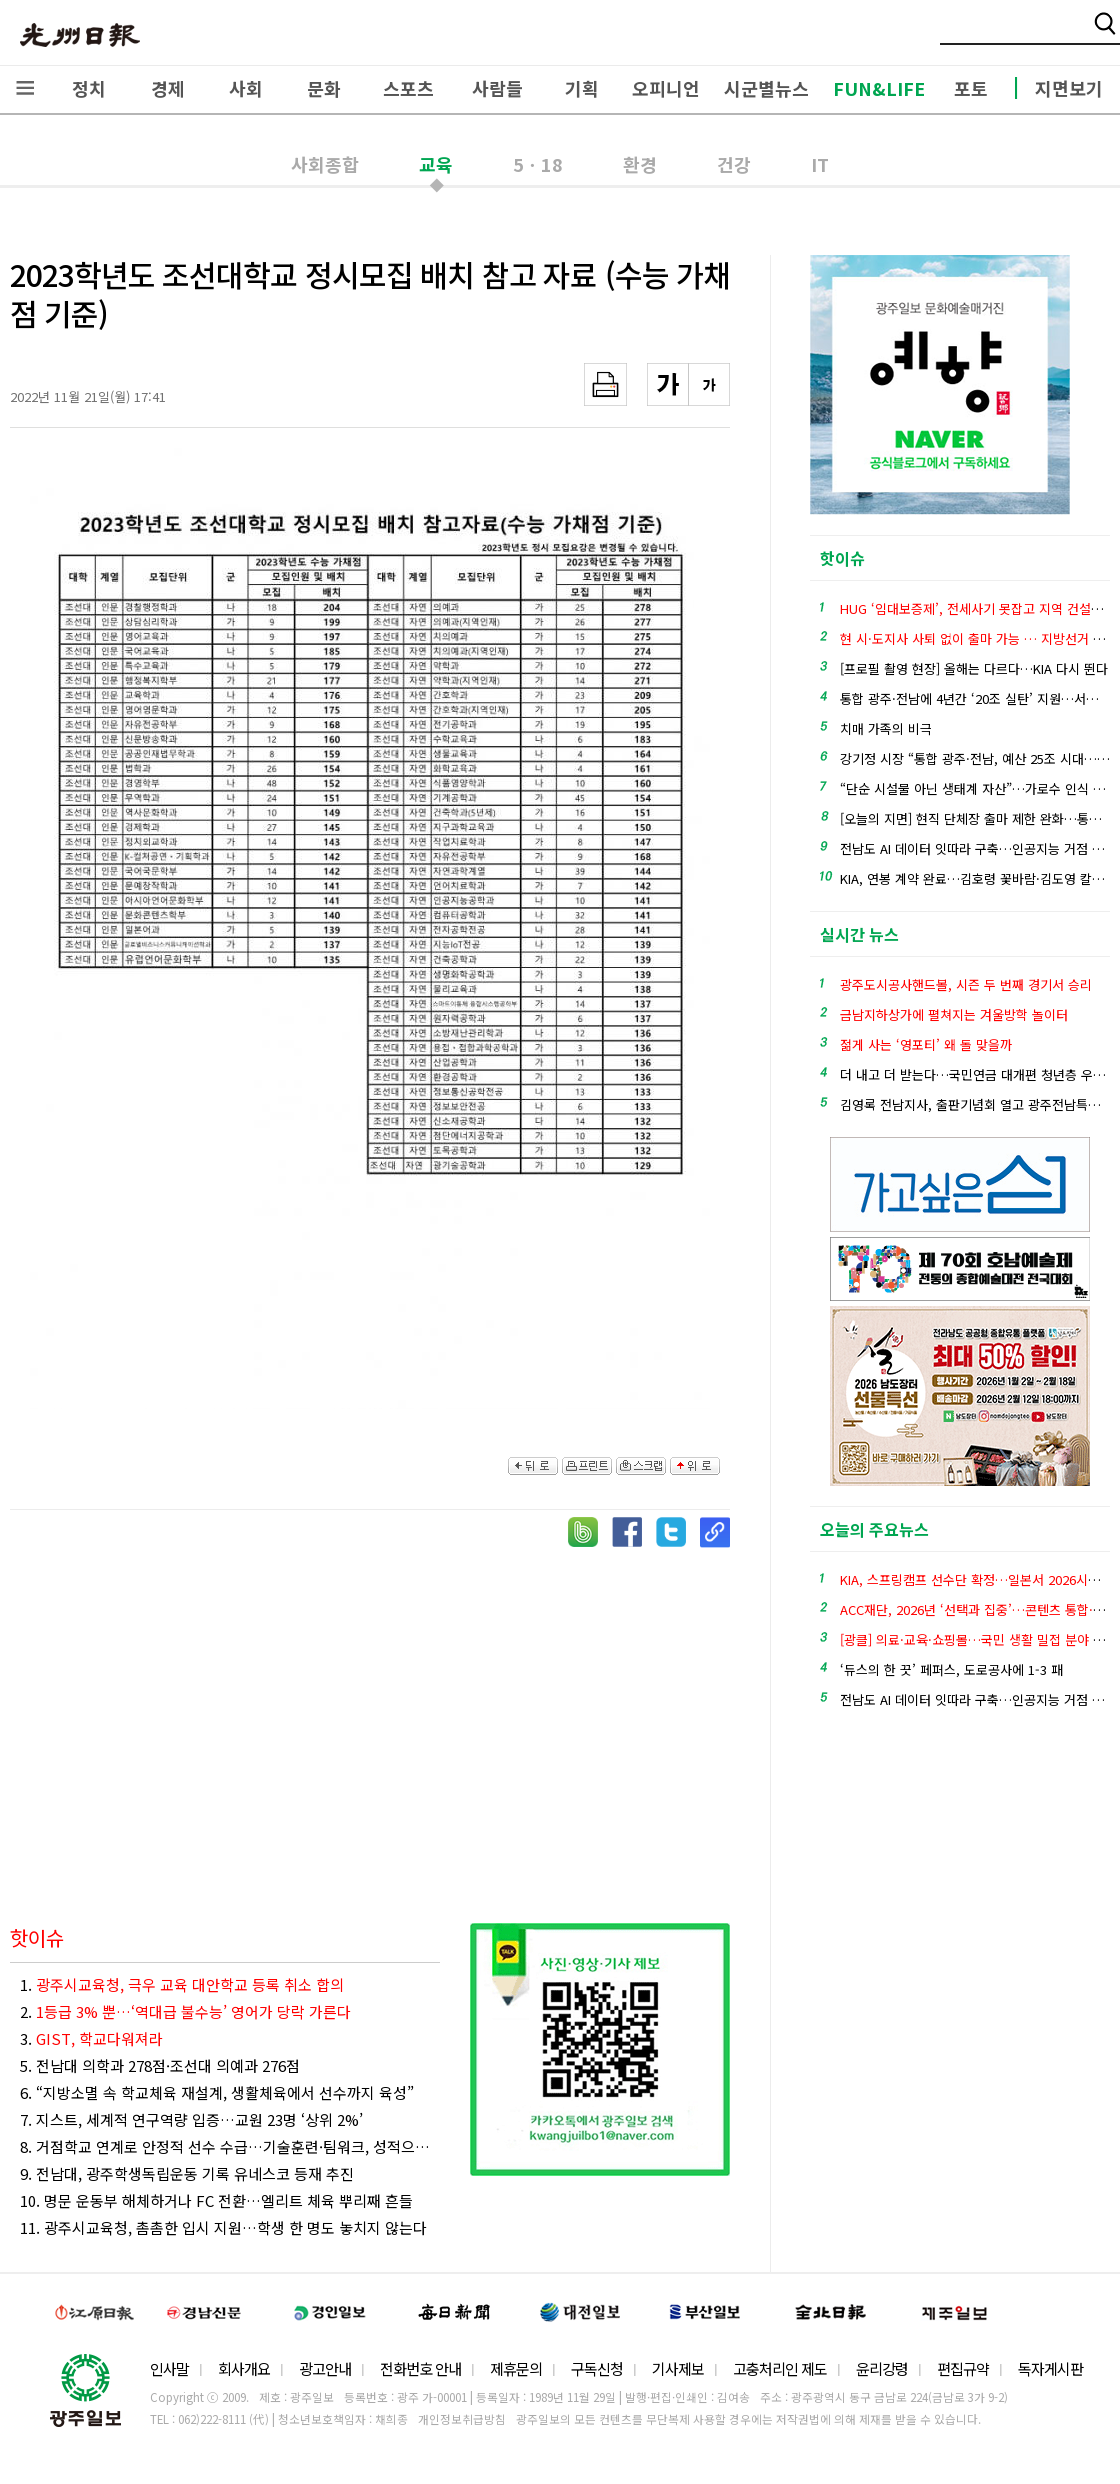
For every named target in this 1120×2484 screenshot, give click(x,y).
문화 (324, 88)
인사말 (169, 2368)
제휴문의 (516, 2368)
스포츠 (408, 88)
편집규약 (963, 2368)
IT (820, 164)
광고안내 (325, 2368)
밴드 (953, 35)
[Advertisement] (370, 1718)
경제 (168, 88)
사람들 (497, 88)
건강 (734, 164)
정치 (89, 88)
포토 (971, 88)
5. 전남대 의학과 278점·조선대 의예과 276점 (160, 2065)
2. (185, 2011)
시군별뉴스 (766, 88)
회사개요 (244, 2368)
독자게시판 (1050, 2368)
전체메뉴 (25, 88)
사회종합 (325, 164)
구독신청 (597, 2368)
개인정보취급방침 (462, 2419)
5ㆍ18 (538, 164)
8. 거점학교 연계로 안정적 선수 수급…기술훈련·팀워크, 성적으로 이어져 (230, 2146)
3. (91, 2038)
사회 (246, 88)
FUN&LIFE (879, 88)
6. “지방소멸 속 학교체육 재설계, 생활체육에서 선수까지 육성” (217, 2092)
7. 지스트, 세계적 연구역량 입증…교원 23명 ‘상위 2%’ (191, 2119)
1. (182, 1984)
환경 (640, 164)
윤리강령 (882, 2368)
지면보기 (1069, 88)
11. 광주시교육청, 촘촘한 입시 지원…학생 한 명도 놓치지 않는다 (223, 2227)
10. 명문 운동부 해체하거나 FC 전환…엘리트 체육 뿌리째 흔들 (216, 2200)
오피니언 (666, 88)
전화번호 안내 (420, 2368)
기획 (582, 88)
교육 (436, 164)
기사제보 (678, 2368)
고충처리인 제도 (780, 2368)
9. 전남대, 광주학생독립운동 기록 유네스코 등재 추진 (187, 2173)
